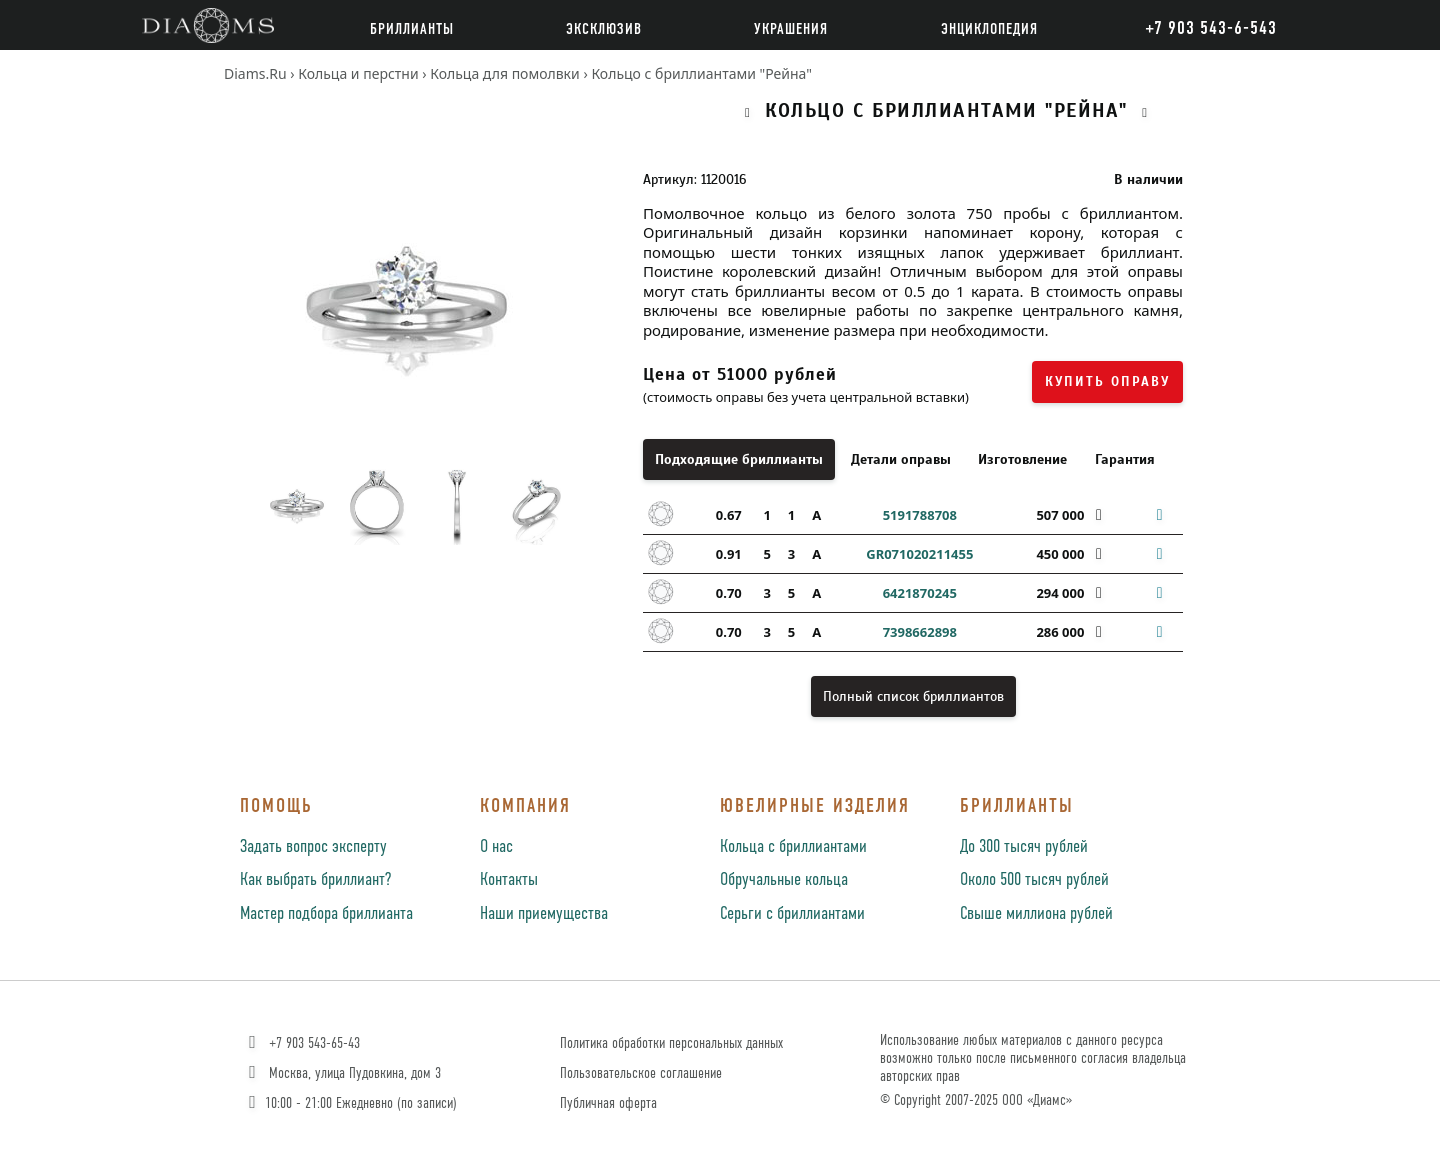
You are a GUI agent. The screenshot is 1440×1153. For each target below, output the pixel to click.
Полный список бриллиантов (913, 696)
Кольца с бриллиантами (793, 847)
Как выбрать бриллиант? (315, 880)
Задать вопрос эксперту (313, 847)
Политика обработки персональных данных (671, 1043)
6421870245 (920, 593)
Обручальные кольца (784, 880)
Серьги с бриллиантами (792, 914)
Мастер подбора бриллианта (326, 914)
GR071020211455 (919, 554)
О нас (496, 847)
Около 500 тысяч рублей (1034, 880)
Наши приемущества (544, 914)
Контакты (509, 880)
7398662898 (920, 632)
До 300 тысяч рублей (1024, 847)
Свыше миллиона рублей (1036, 914)
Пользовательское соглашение (641, 1073)
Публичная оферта (608, 1103)
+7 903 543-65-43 (302, 1043)
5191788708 (920, 515)
